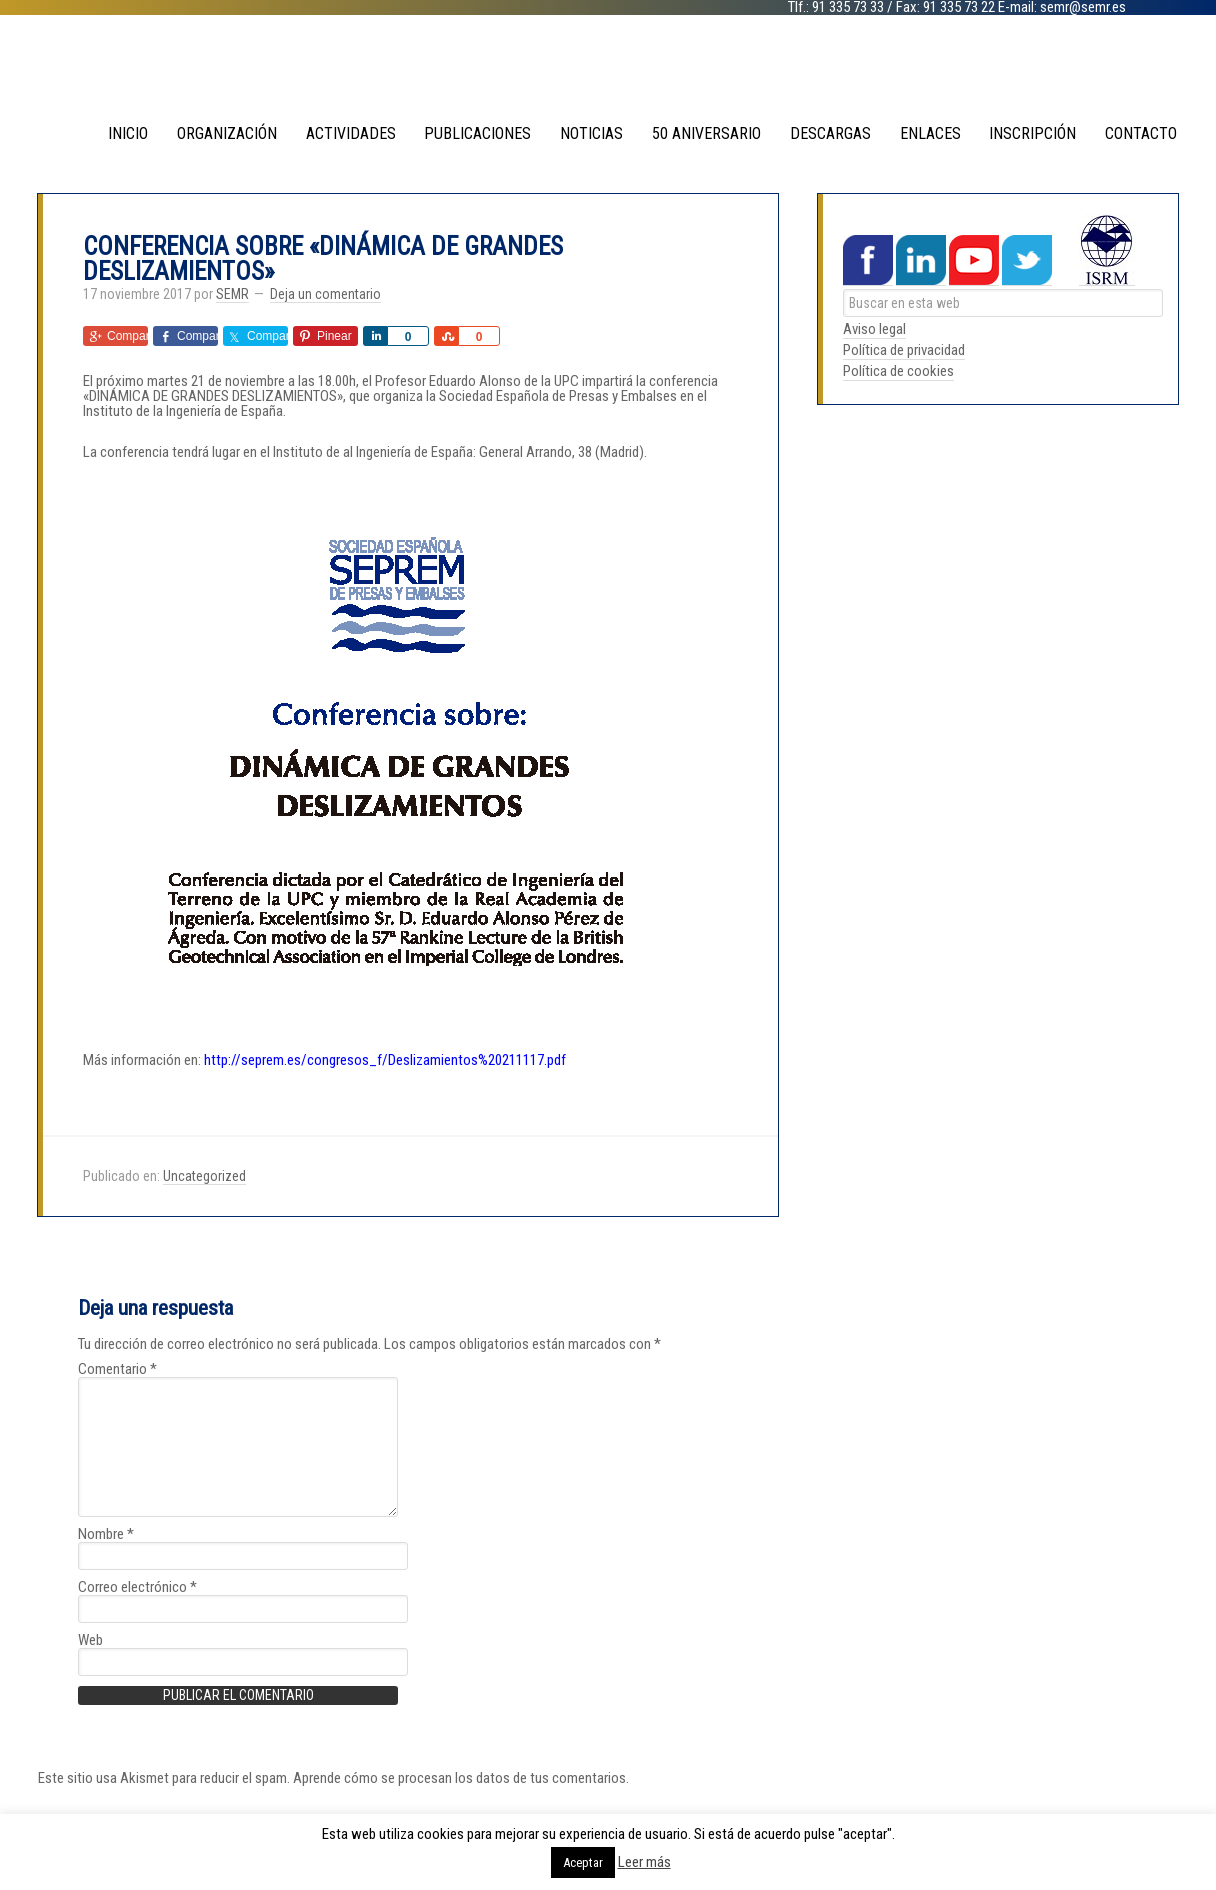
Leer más (644, 1862)
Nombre (106, 1533)
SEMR (608, 70)
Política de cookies (898, 370)
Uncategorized (204, 1175)
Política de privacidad (904, 349)
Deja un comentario (325, 293)
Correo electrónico (137, 1586)
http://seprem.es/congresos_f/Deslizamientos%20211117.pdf (385, 1059)
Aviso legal (874, 328)
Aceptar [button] (583, 1862)
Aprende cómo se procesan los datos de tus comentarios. (461, 1777)
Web (90, 1639)
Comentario (117, 1368)
